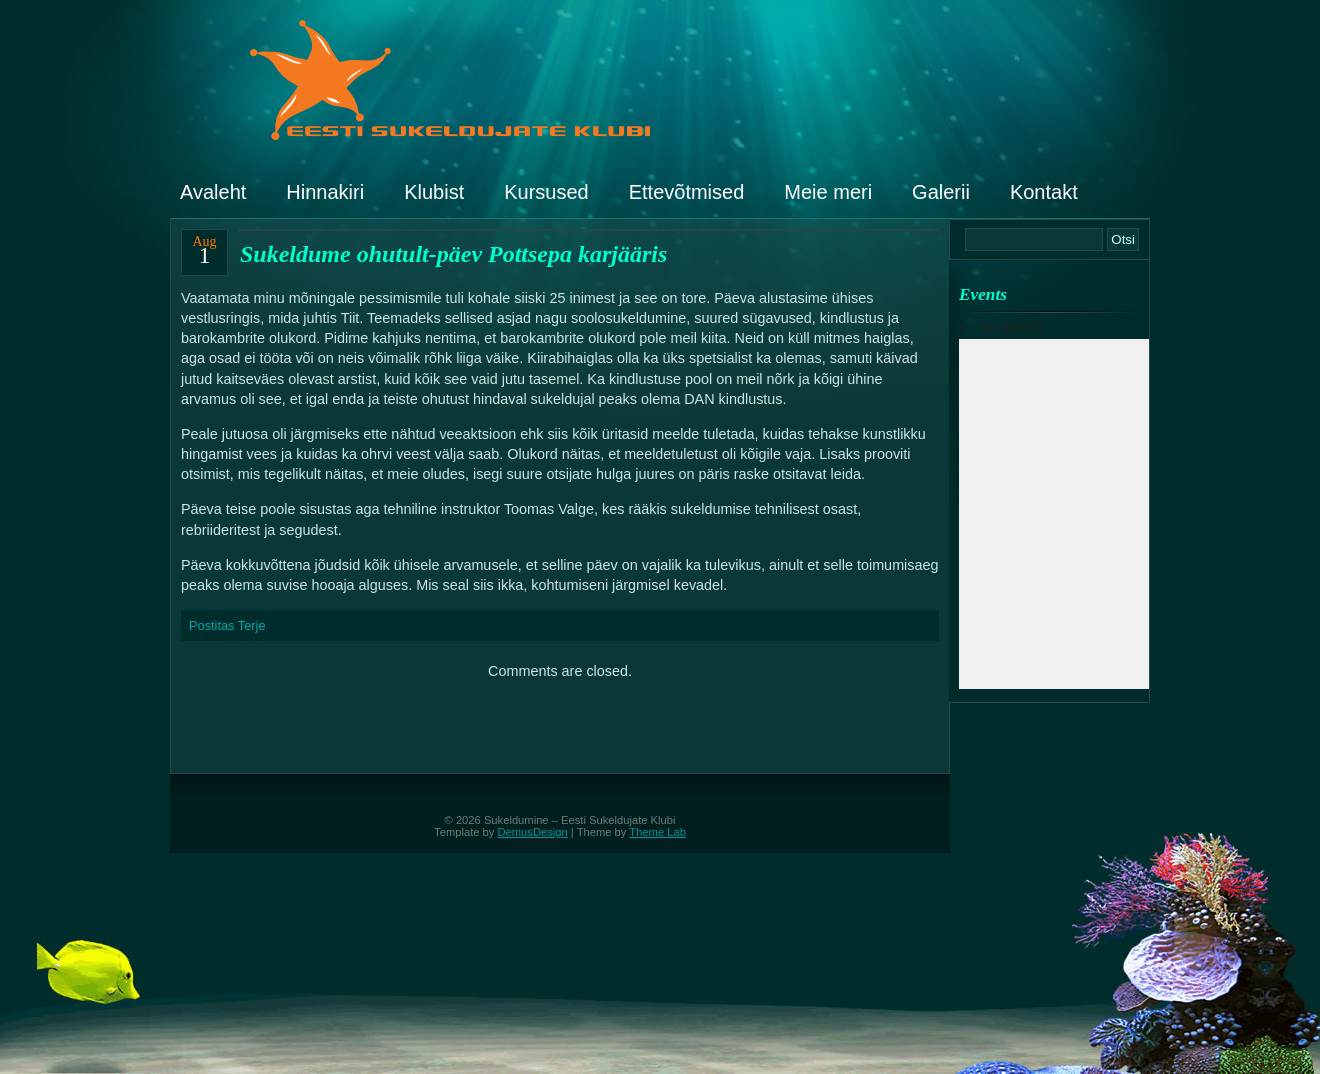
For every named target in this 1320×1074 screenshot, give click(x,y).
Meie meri (828, 192)
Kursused (546, 192)
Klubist (434, 192)
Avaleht (213, 192)
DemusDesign (533, 832)
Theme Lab (657, 832)
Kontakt (1044, 192)
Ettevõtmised (687, 192)
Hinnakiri (325, 192)
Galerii (941, 192)
